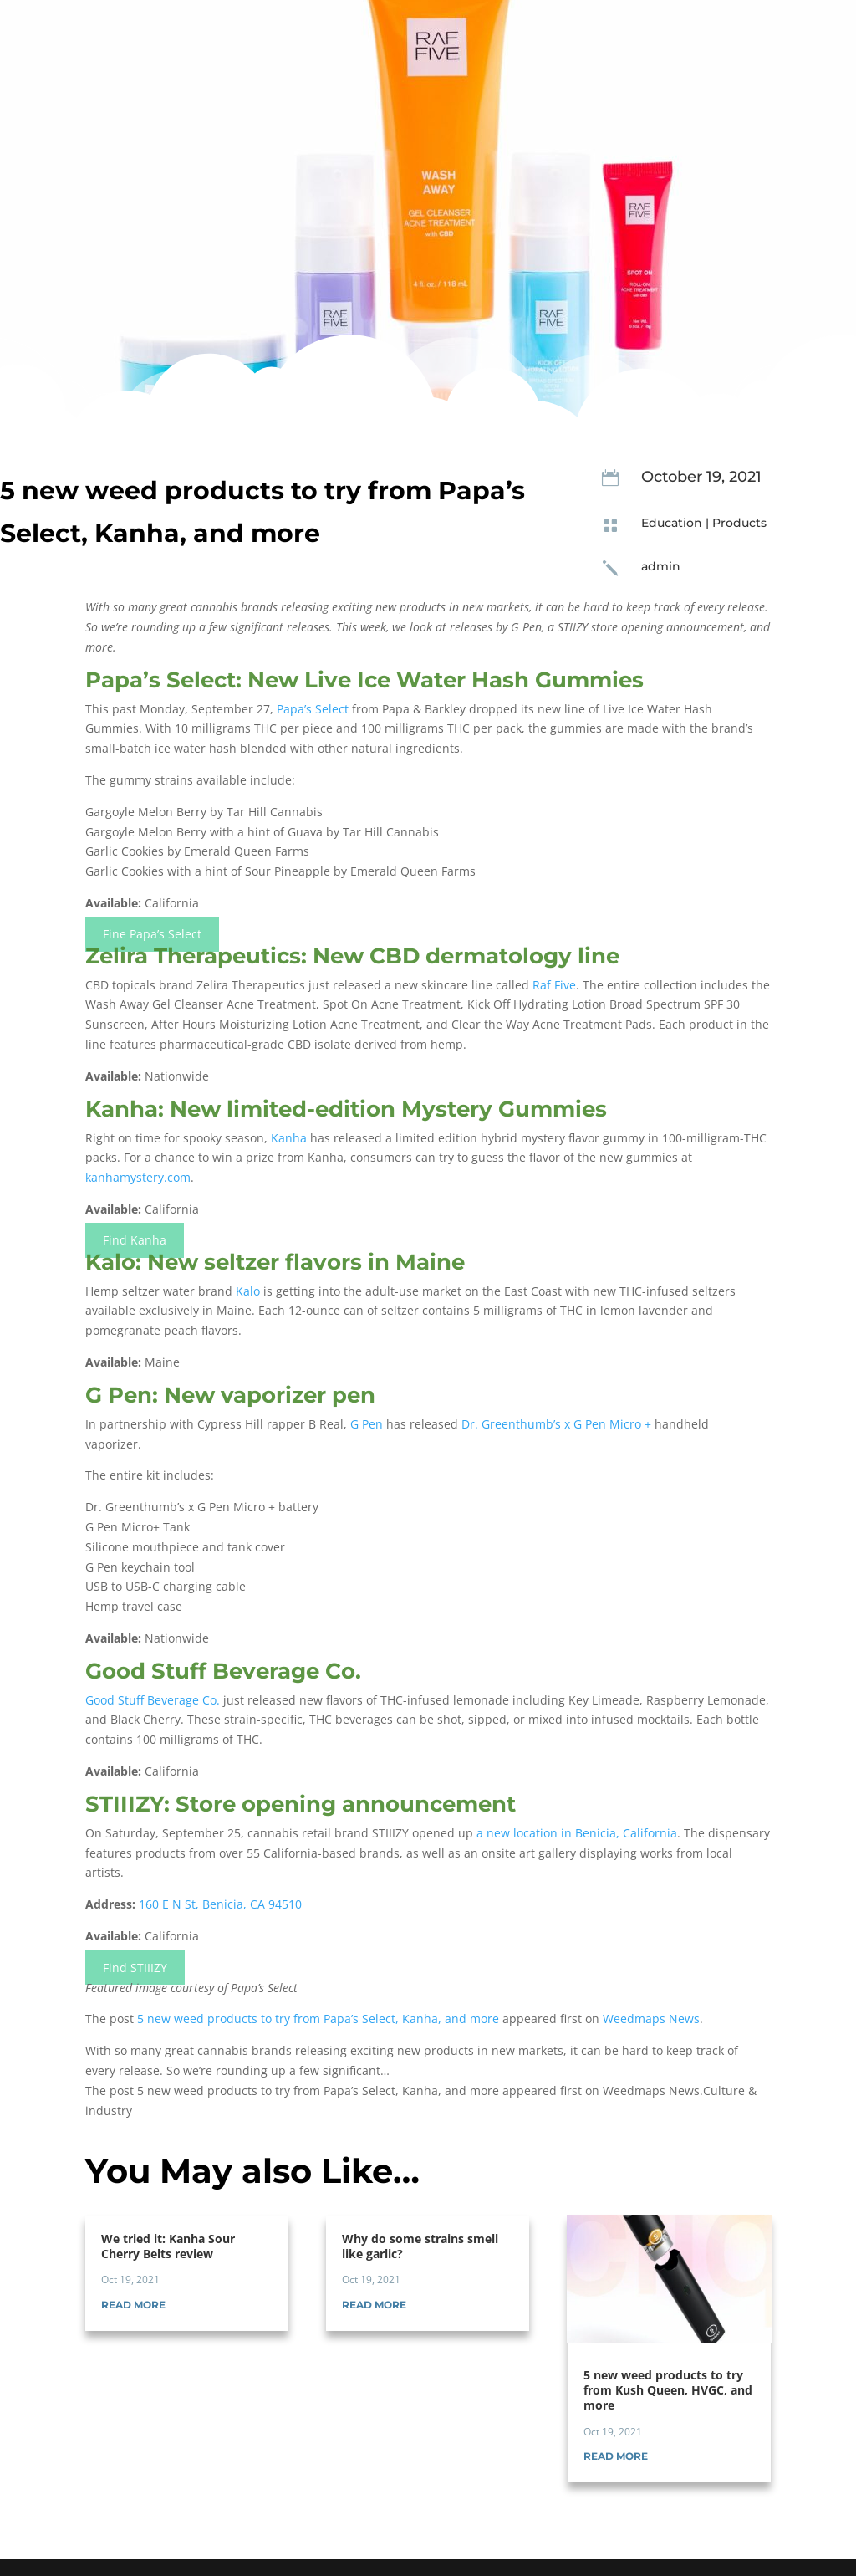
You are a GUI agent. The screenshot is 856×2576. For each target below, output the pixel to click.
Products (739, 522)
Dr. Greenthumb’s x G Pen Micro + (556, 1424)
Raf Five (554, 985)
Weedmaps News (651, 2019)
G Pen (366, 1424)
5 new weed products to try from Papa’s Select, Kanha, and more (318, 2019)
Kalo (248, 1291)
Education (671, 522)
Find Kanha (134, 1241)
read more (133, 2304)
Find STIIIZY (135, 1967)
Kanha (289, 1138)
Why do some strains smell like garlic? (420, 2246)
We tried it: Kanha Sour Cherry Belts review (168, 2246)
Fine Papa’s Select (152, 935)
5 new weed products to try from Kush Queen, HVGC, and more (667, 2390)
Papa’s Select (313, 709)
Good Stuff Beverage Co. (152, 1700)
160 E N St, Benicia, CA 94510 (220, 1904)
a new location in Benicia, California (576, 1833)
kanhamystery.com (138, 1177)
